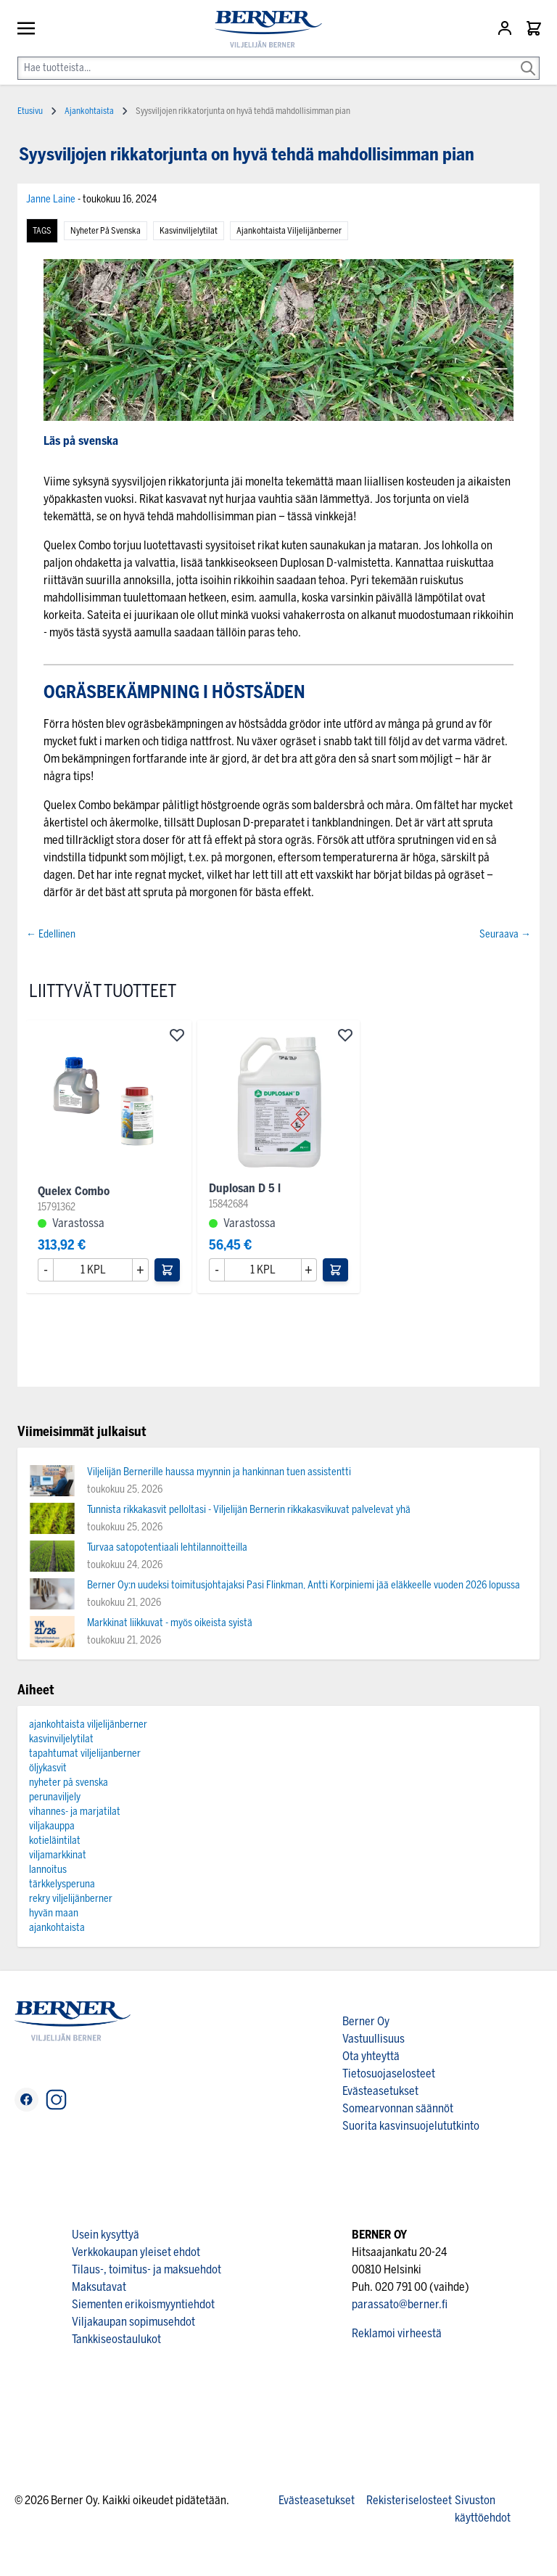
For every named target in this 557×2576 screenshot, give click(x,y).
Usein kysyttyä (105, 2234)
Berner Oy (365, 2021)
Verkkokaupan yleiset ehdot (136, 2252)
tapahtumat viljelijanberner (85, 1753)
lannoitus (48, 1869)
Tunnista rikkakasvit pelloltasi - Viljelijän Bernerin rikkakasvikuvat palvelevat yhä (248, 1510)
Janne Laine (52, 199)
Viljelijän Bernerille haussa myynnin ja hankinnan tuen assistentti (219, 1472)
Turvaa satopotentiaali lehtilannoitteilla (167, 1547)
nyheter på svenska (105, 231)
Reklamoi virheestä (397, 2333)
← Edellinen (50, 934)
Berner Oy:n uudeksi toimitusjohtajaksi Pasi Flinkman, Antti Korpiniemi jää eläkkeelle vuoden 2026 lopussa (303, 1585)
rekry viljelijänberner (70, 1898)
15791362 (56, 1207)
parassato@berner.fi (399, 2304)
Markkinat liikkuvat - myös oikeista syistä (169, 1623)
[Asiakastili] (506, 28)
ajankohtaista (57, 1927)
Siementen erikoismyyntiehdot (143, 2304)
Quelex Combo (74, 1191)
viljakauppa (52, 1826)
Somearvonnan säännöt (397, 2108)
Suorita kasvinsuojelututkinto (410, 2126)
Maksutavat (99, 2287)
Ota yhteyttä (371, 2056)
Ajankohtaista (89, 111)
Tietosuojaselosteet (388, 2073)
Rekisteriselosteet (409, 2500)
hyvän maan (53, 1913)
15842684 (228, 1204)
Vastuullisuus (373, 2039)
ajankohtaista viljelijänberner (289, 231)
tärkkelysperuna (62, 1884)
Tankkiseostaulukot (116, 2339)
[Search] (528, 58)
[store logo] (263, 29)
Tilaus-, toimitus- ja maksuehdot (146, 2269)
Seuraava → (505, 934)
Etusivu (30, 111)
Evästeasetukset (380, 2091)
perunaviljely (55, 1797)
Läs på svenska (81, 441)
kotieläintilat (55, 1840)
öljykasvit (48, 1768)
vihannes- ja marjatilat (74, 1811)
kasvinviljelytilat (189, 231)
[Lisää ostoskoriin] (167, 1269)
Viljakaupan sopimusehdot (133, 2322)
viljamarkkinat (57, 1855)
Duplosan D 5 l (245, 1188)
